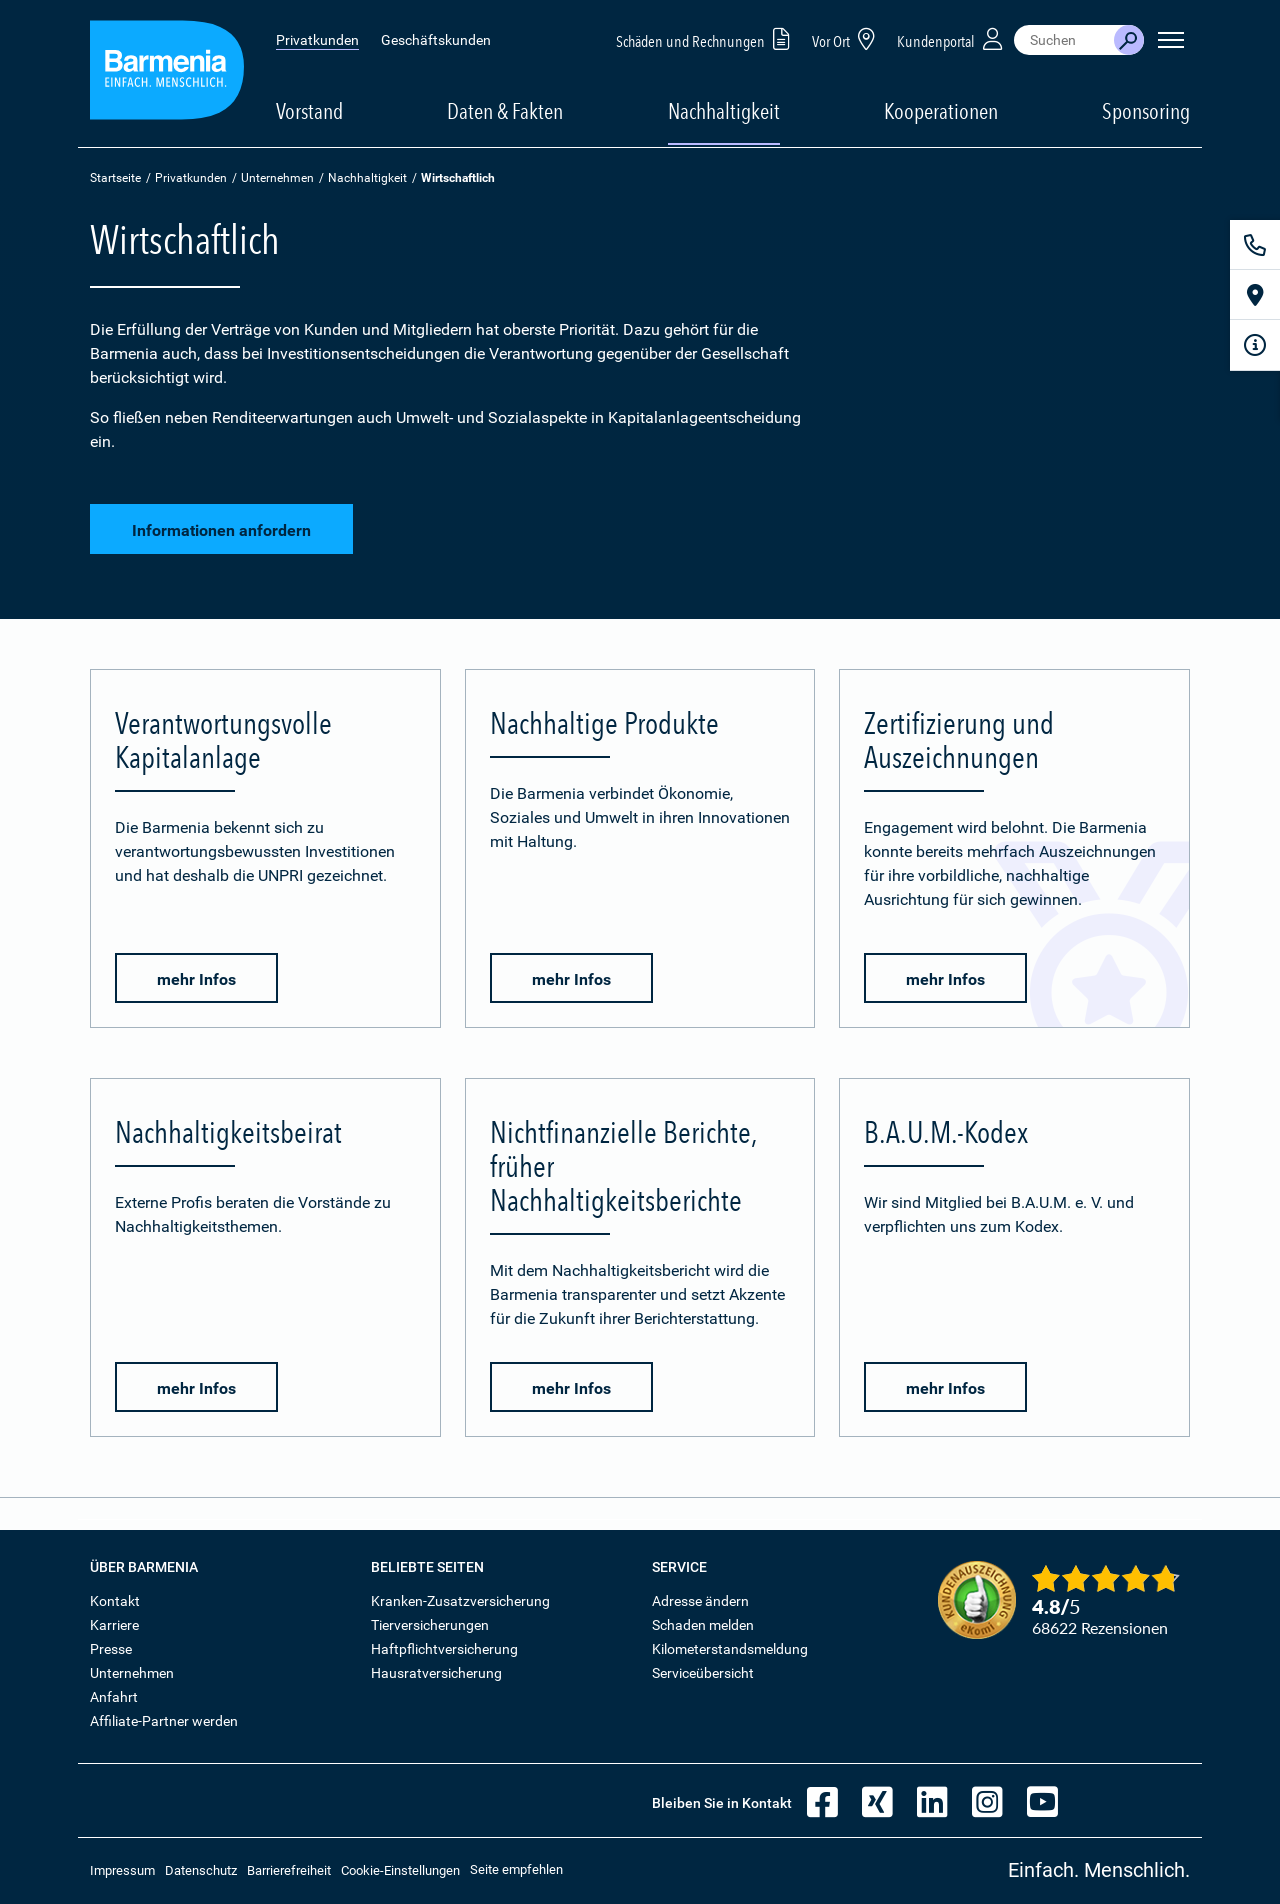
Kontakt (115, 1601)
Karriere (114, 1625)
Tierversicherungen (430, 1625)
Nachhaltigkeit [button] (724, 111)
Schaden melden (703, 1625)
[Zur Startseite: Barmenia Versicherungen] (167, 73)
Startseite (115, 178)
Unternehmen (277, 178)
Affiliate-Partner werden (164, 1721)
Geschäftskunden (436, 40)
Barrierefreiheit (289, 1870)
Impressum (122, 1870)
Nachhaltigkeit (367, 178)
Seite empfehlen (516, 1869)
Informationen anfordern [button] (221, 530)
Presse (111, 1649)
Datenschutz (201, 1870)
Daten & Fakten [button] (505, 111)
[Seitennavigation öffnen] (1171, 40)
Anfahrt (114, 1697)
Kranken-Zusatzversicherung (460, 1601)
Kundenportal (952, 38)
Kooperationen (941, 111)
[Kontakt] (1255, 245)
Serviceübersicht (703, 1673)
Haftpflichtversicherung (444, 1649)
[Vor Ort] (1255, 295)
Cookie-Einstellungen (400, 1870)
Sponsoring (1146, 111)
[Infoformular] (1255, 345)
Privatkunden (317, 40)
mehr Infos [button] (196, 979)
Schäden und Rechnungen (706, 38)
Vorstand (309, 111)
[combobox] (1064, 40)
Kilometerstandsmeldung (730, 1649)
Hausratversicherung (436, 1673)
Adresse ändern (700, 1601)
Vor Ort (847, 38)
